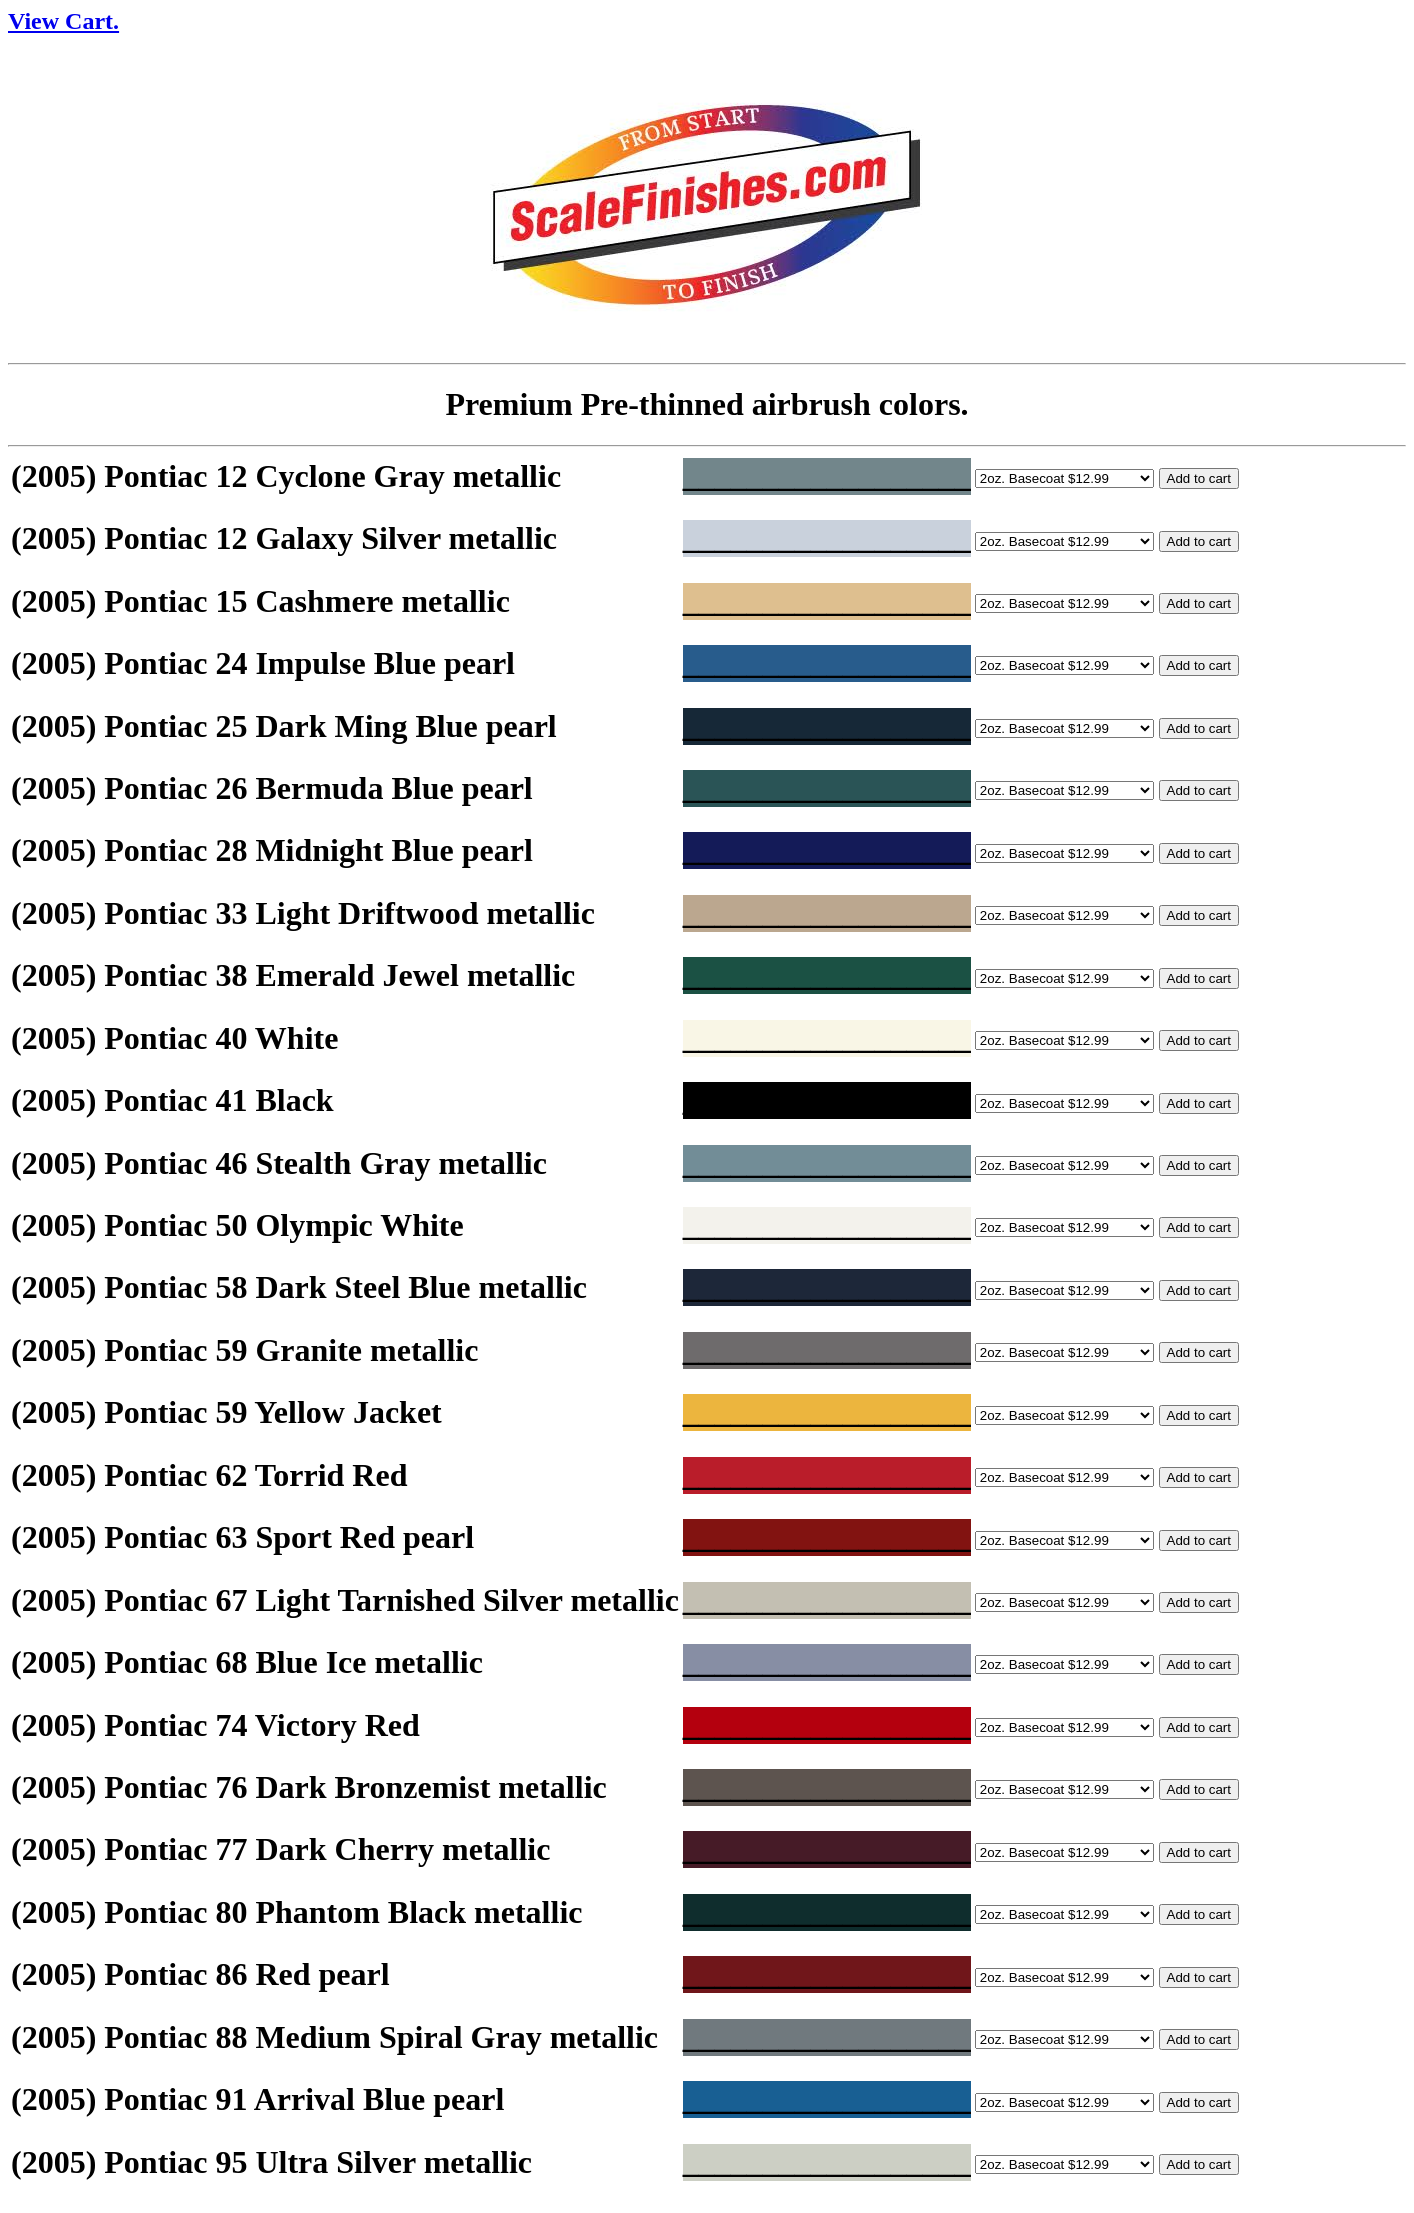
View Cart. (63, 21)
